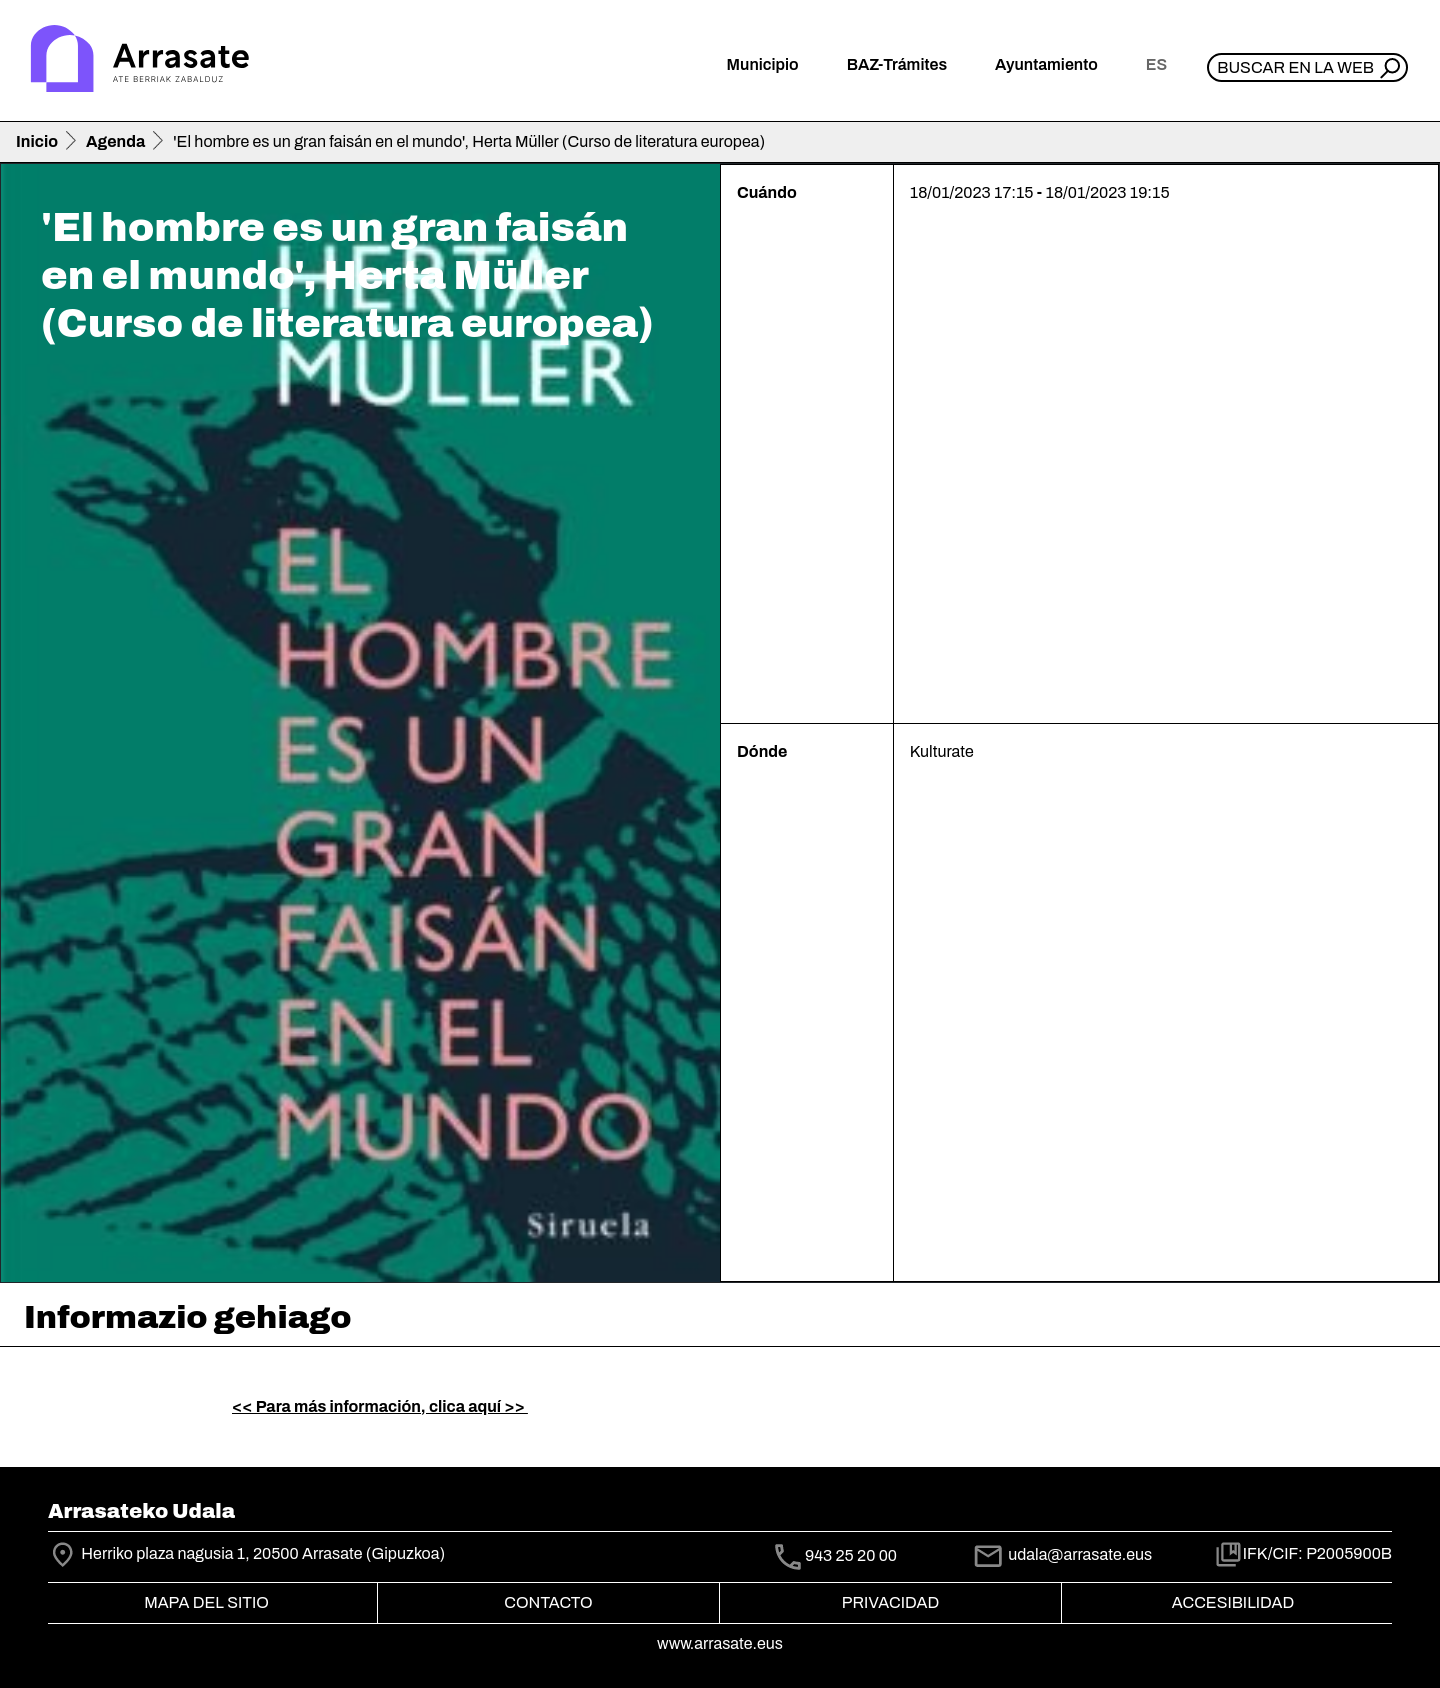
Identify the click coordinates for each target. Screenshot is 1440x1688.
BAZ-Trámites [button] (897, 64)
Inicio (37, 141)
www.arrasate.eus (720, 1643)
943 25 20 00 (851, 1555)
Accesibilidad (1233, 1602)
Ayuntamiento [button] (1046, 64)
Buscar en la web (1295, 67)
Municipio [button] (763, 64)
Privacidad (890, 1602)
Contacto (548, 1602)
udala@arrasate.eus (1062, 1554)
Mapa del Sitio (206, 1602)
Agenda (115, 141)
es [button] (1156, 64)
